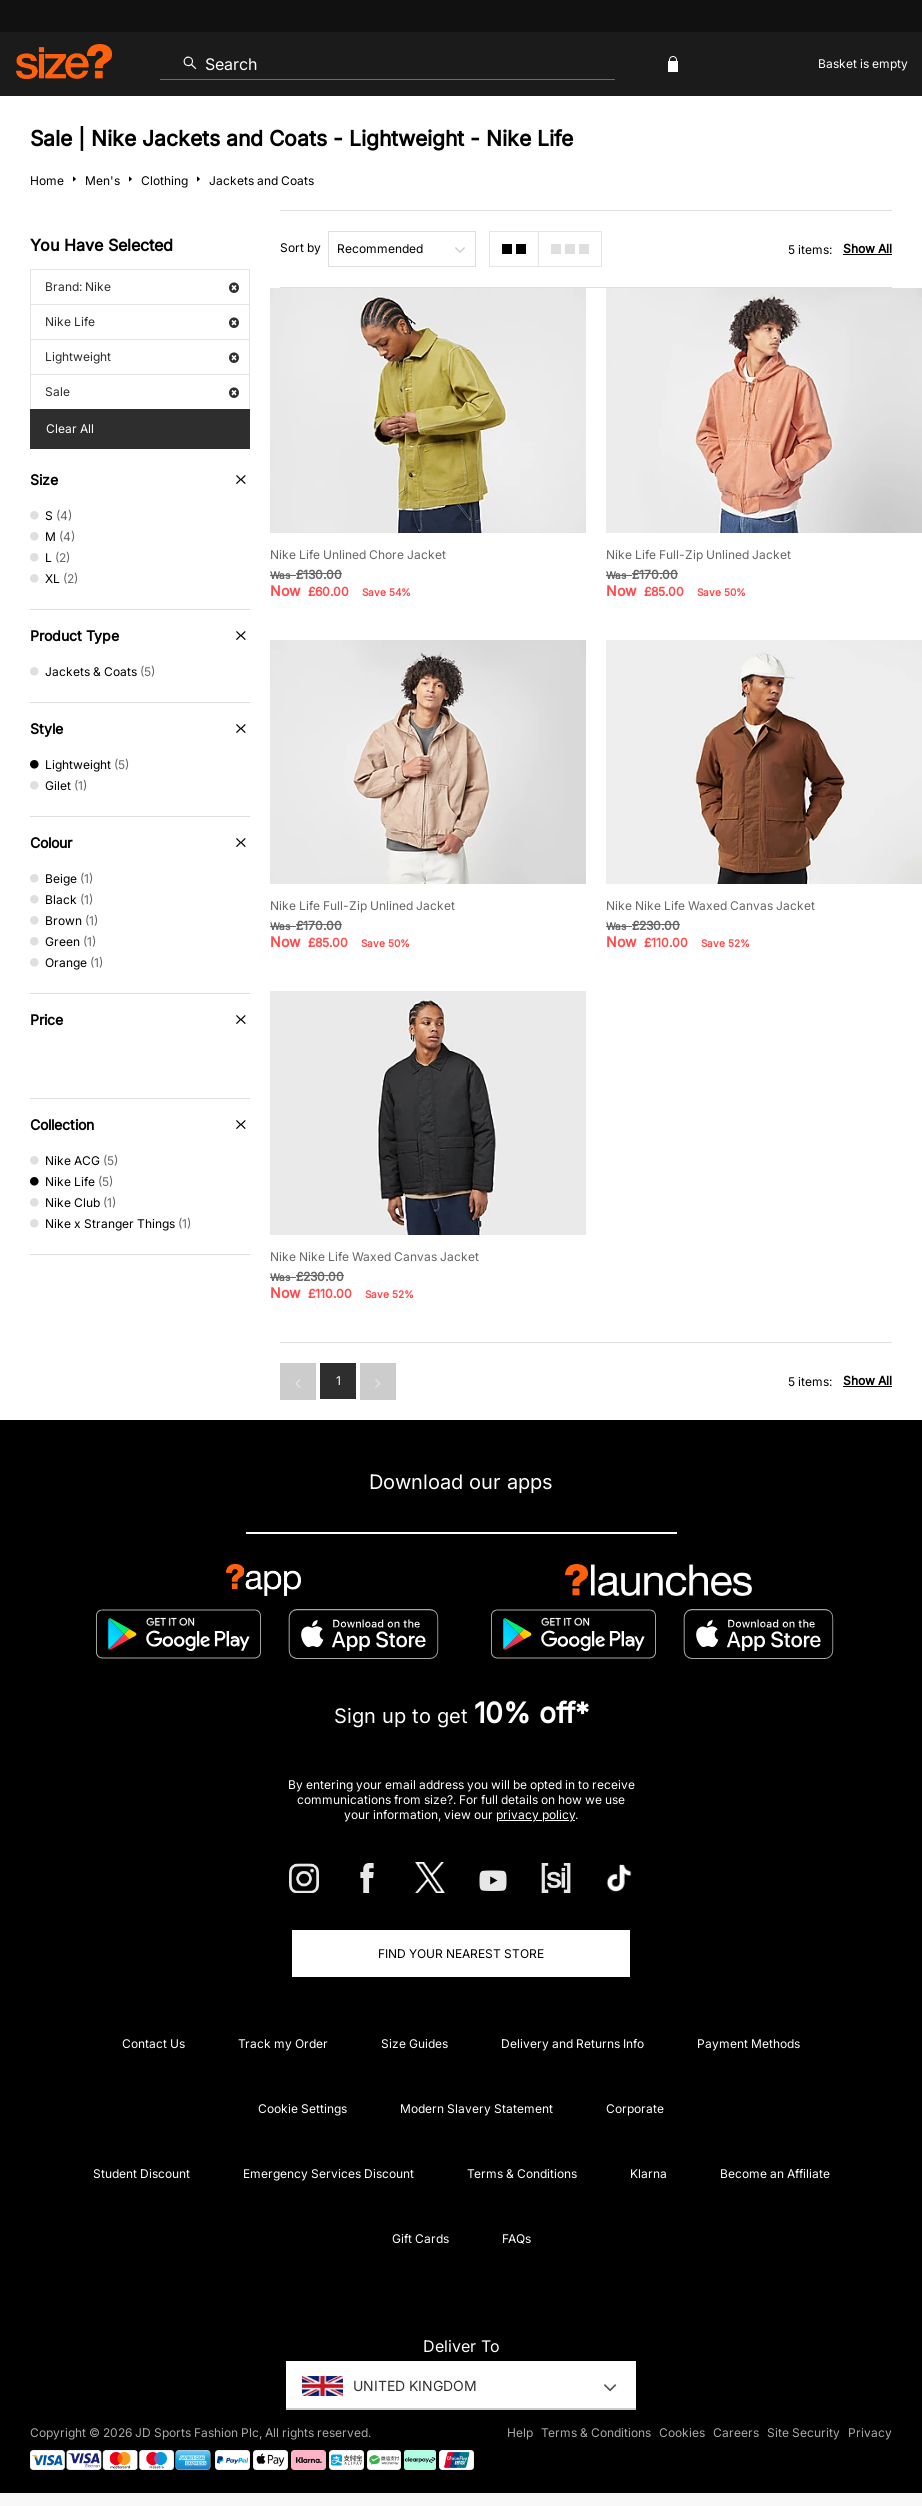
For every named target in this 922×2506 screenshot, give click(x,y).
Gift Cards (420, 2238)
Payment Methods (748, 2043)
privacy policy (535, 1814)
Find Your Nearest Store (461, 1953)
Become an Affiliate (775, 2173)
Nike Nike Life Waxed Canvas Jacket (710, 905)
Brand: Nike (142, 286)
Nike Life (142, 321)
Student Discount (141, 2173)
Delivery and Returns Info (572, 2043)
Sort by (300, 247)
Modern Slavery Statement (476, 2108)
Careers (736, 2432)
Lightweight (142, 356)
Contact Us (153, 2043)
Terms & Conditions (522, 2173)
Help (520, 2432)
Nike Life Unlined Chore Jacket (358, 554)
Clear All (70, 428)
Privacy (870, 2432)
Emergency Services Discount (328, 2173)
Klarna (648, 2173)
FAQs (516, 2238)
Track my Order (283, 2043)
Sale (142, 391)
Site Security (803, 2432)
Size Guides (414, 2043)
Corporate (635, 2108)
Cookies (682, 2432)
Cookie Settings (302, 2108)
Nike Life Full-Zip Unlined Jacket (698, 554)
